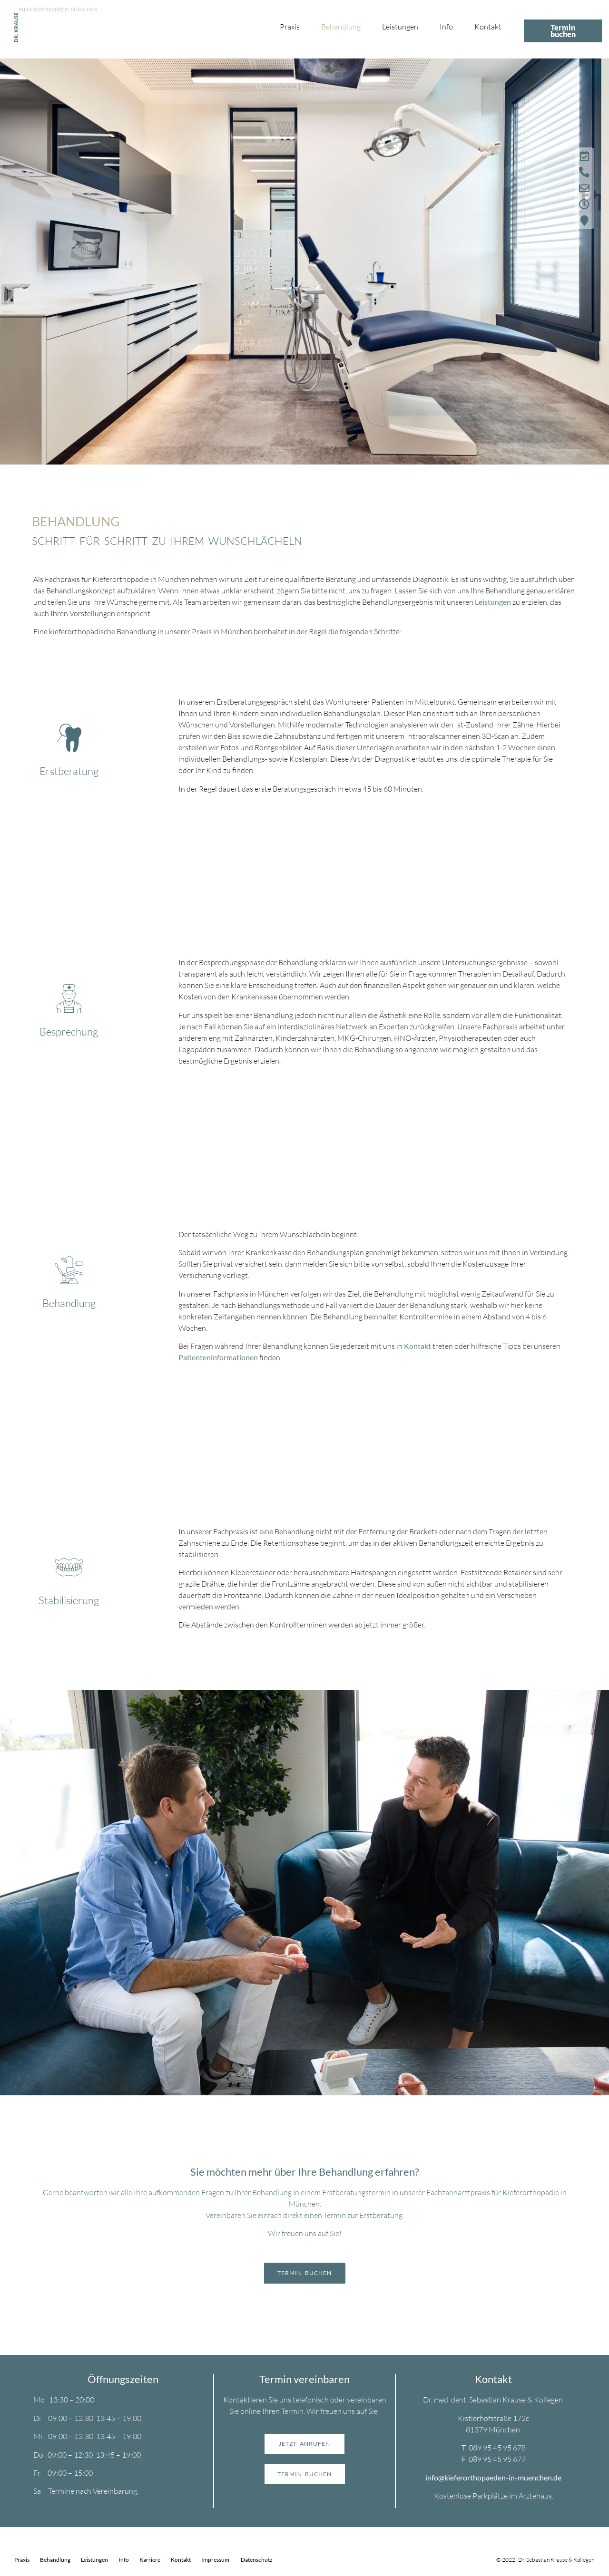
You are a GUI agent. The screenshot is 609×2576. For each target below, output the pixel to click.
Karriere (149, 2559)
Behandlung (341, 26)
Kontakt (487, 26)
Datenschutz (257, 2559)
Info (446, 26)
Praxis (290, 26)
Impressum (215, 2559)
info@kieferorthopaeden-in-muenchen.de (493, 2477)
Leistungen (400, 26)
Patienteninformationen (218, 1357)
